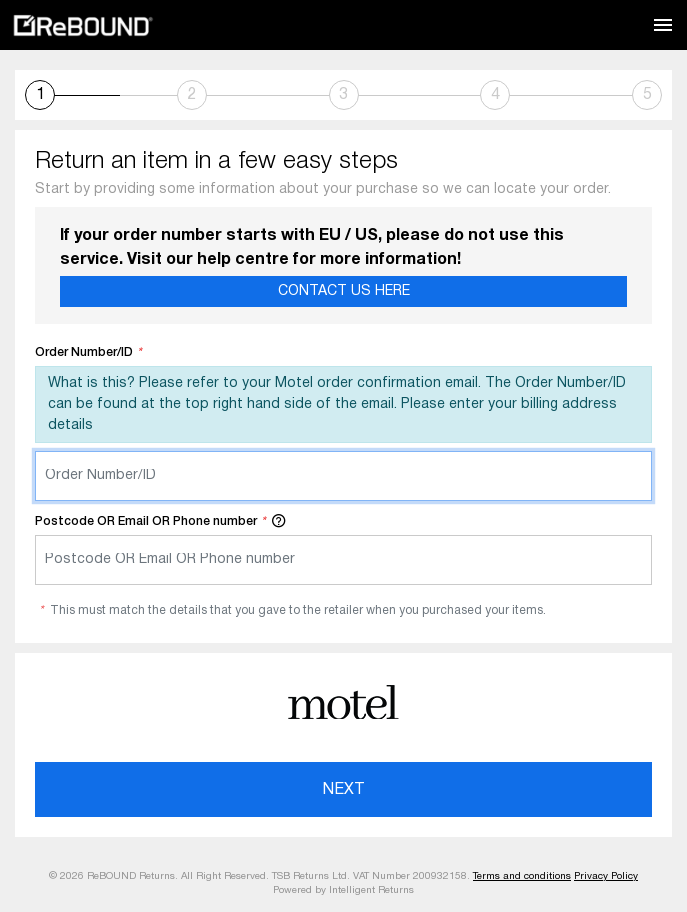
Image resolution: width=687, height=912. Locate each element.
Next (344, 790)
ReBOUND (83, 25)
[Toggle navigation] (663, 25)
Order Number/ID (88, 352)
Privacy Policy (606, 876)
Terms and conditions (522, 876)
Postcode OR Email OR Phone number (160, 519)
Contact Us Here (344, 291)
